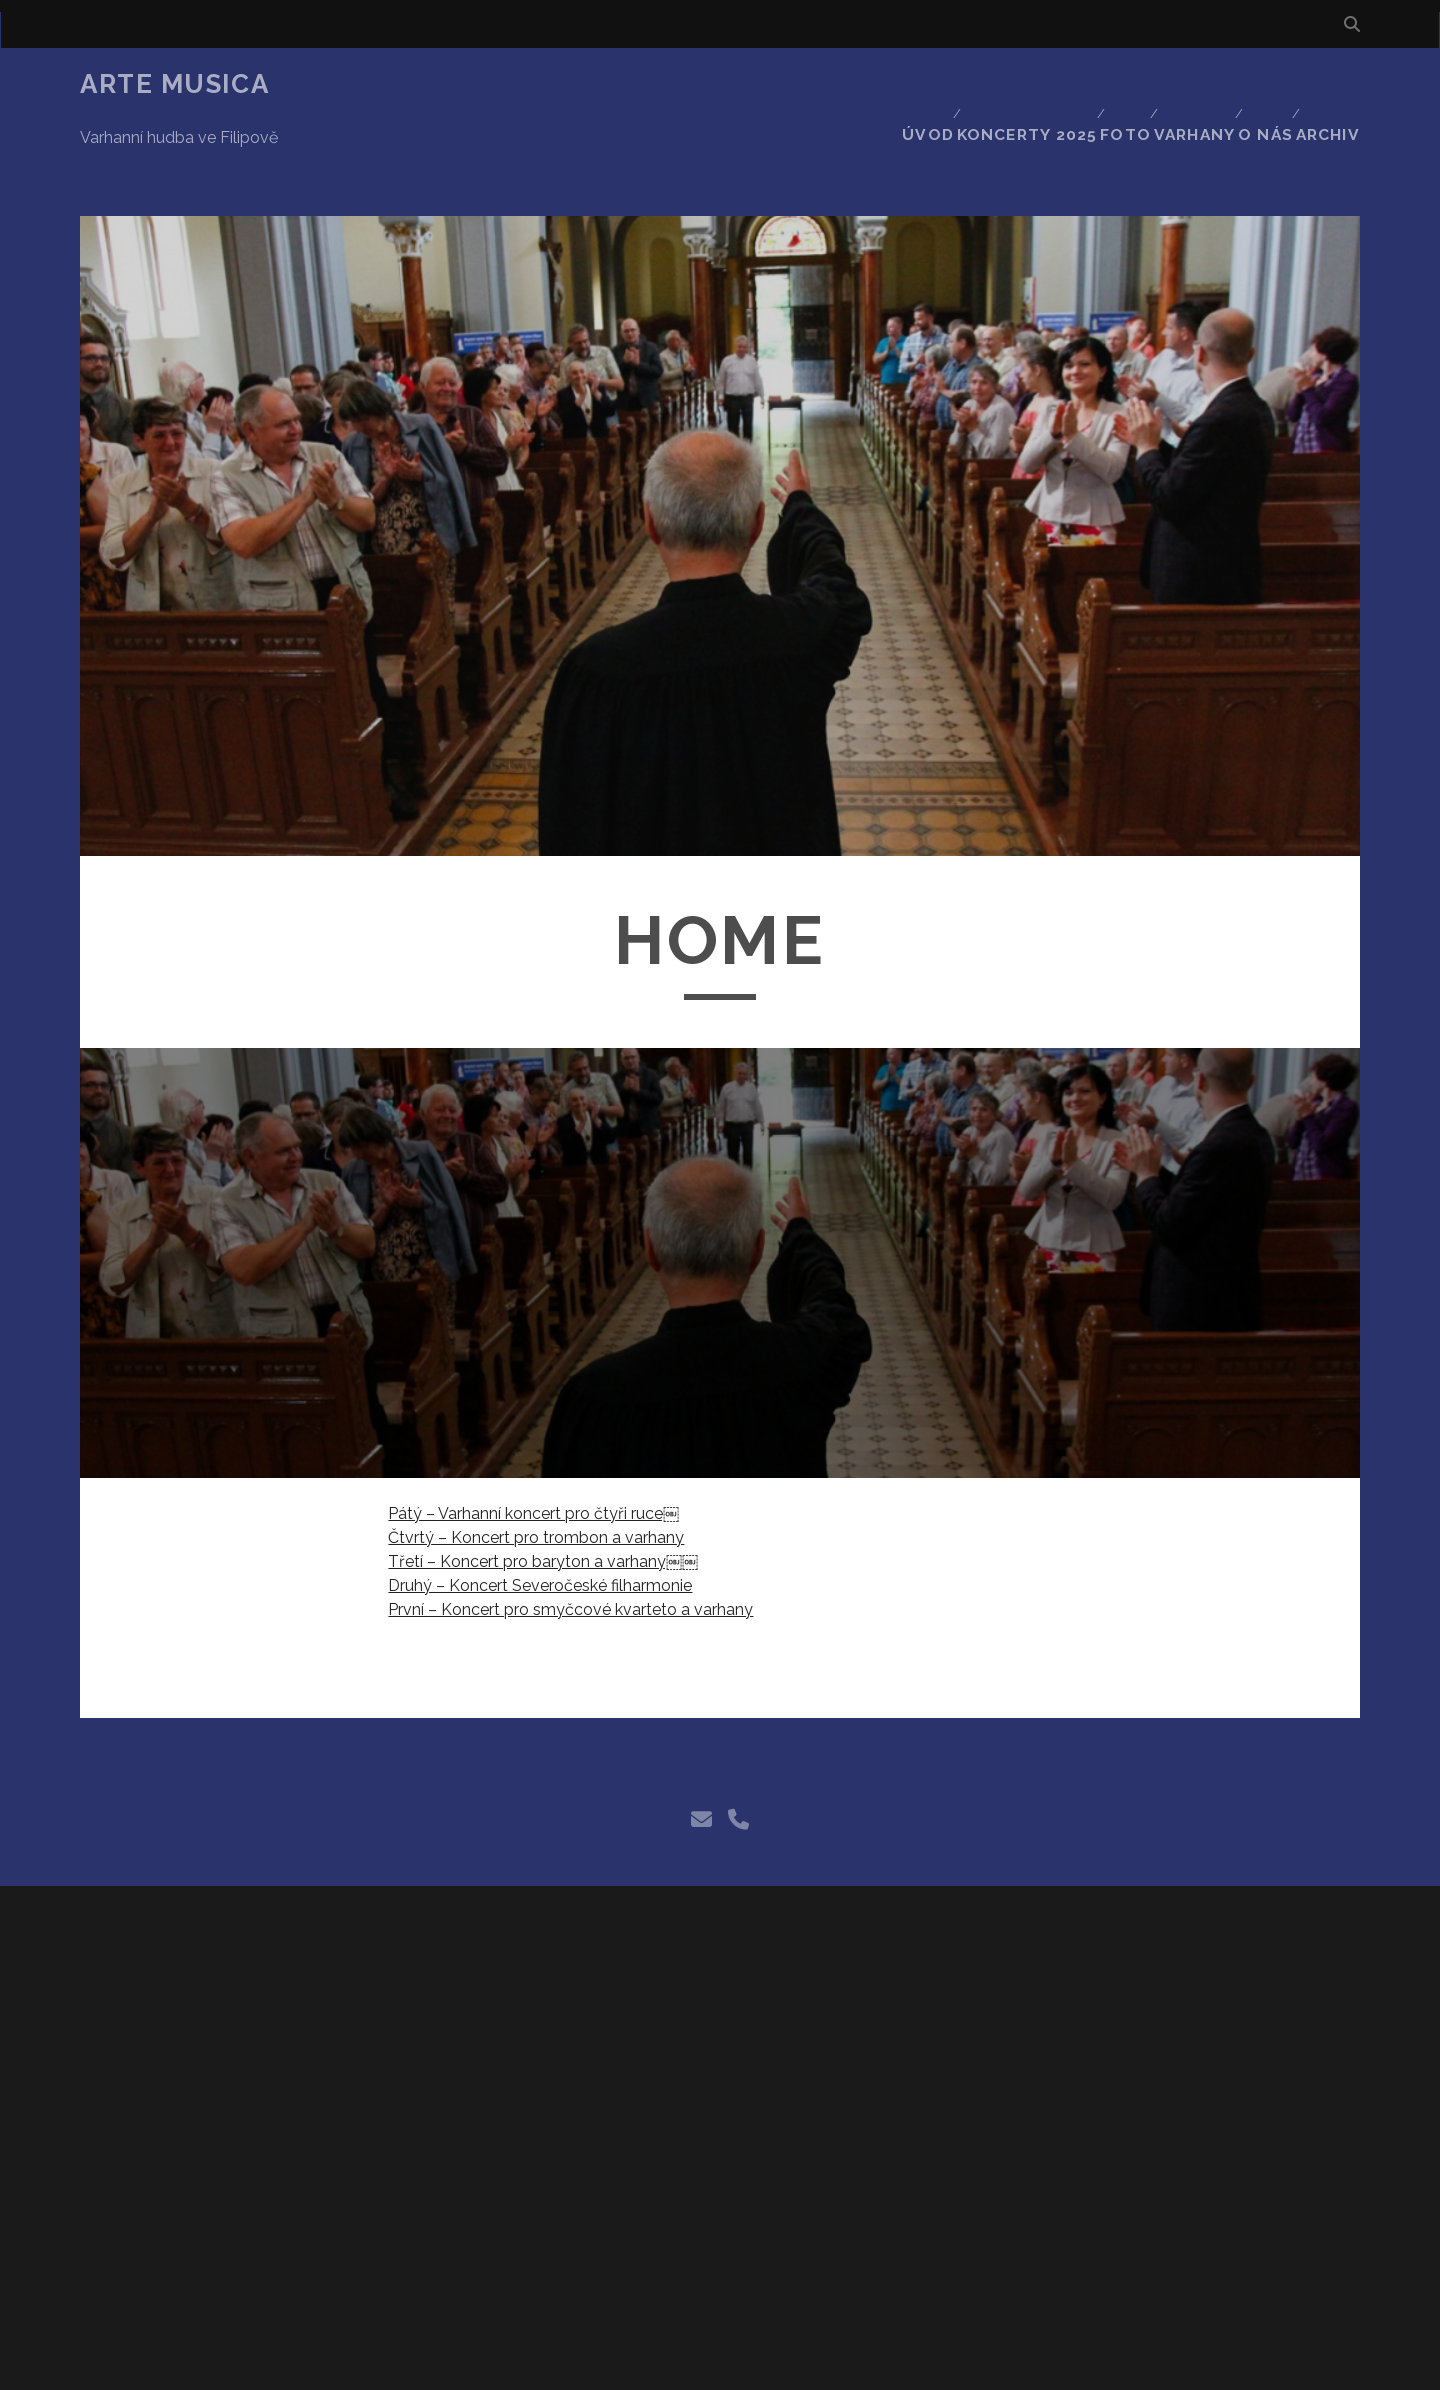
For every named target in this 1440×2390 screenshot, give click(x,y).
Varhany (1183, 84)
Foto (1107, 84)
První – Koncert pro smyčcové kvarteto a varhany (570, 1538)
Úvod (903, 84)
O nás (1261, 84)
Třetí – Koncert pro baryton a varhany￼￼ (543, 1490)
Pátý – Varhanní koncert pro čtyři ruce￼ (533, 1442)
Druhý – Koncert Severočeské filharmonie (540, 1514)
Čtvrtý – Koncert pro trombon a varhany (536, 1466)
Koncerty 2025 (1005, 84)
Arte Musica (174, 84)
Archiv (1332, 84)
